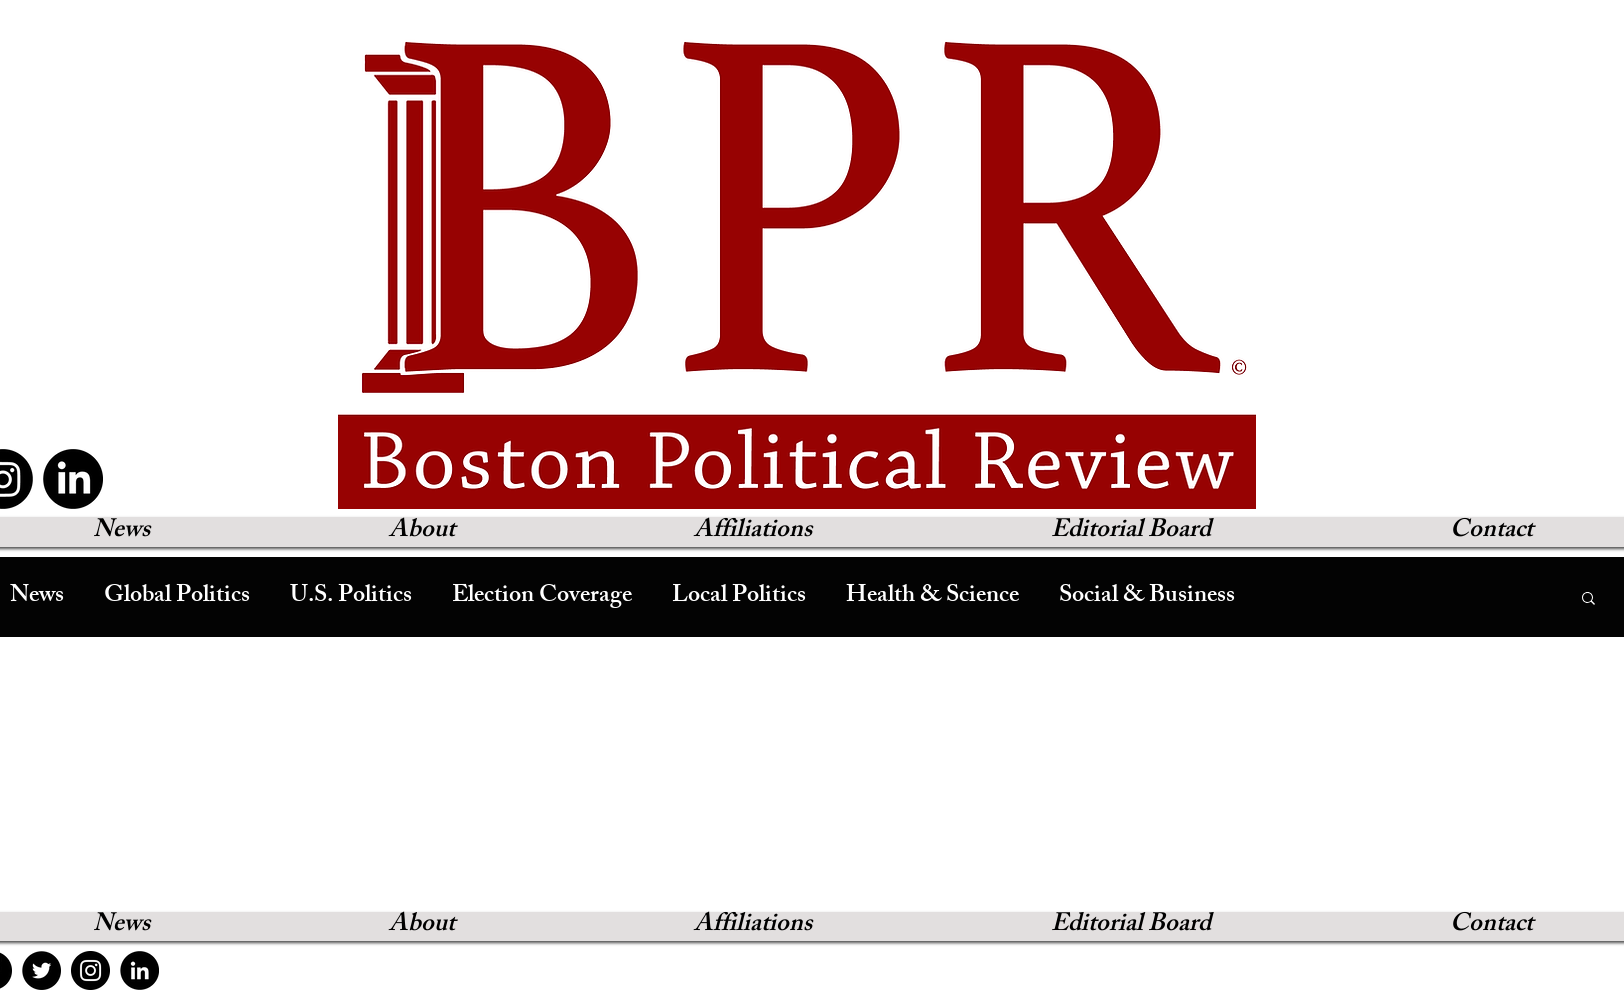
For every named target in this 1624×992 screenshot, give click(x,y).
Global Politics (177, 597)
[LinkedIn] (73, 479)
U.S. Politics (351, 597)
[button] (1588, 599)
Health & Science (932, 597)
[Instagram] (90, 970)
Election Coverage (542, 597)
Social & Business (1147, 597)
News (37, 597)
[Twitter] (41, 970)
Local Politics (739, 597)
